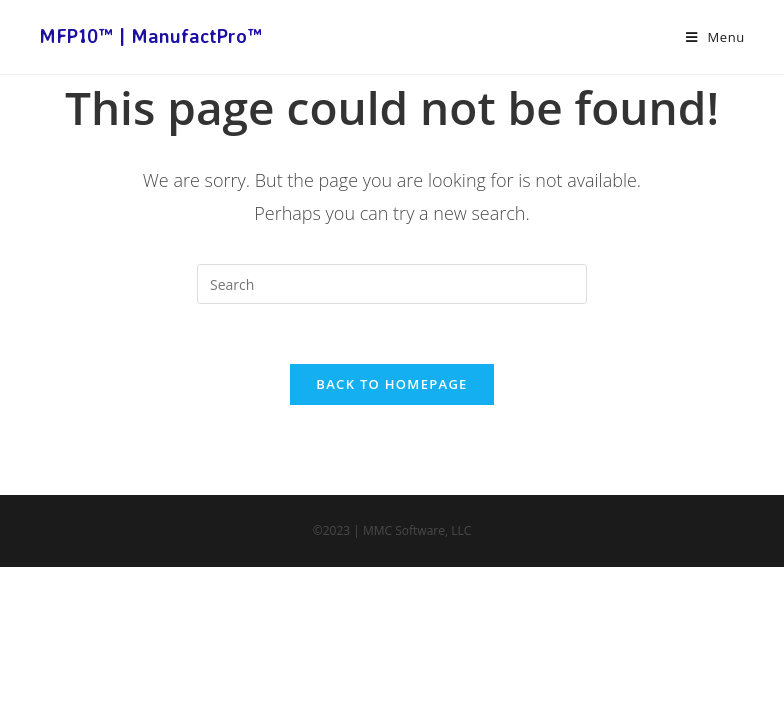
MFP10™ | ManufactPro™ (150, 36)
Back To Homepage (391, 384)
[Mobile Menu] (715, 37)
